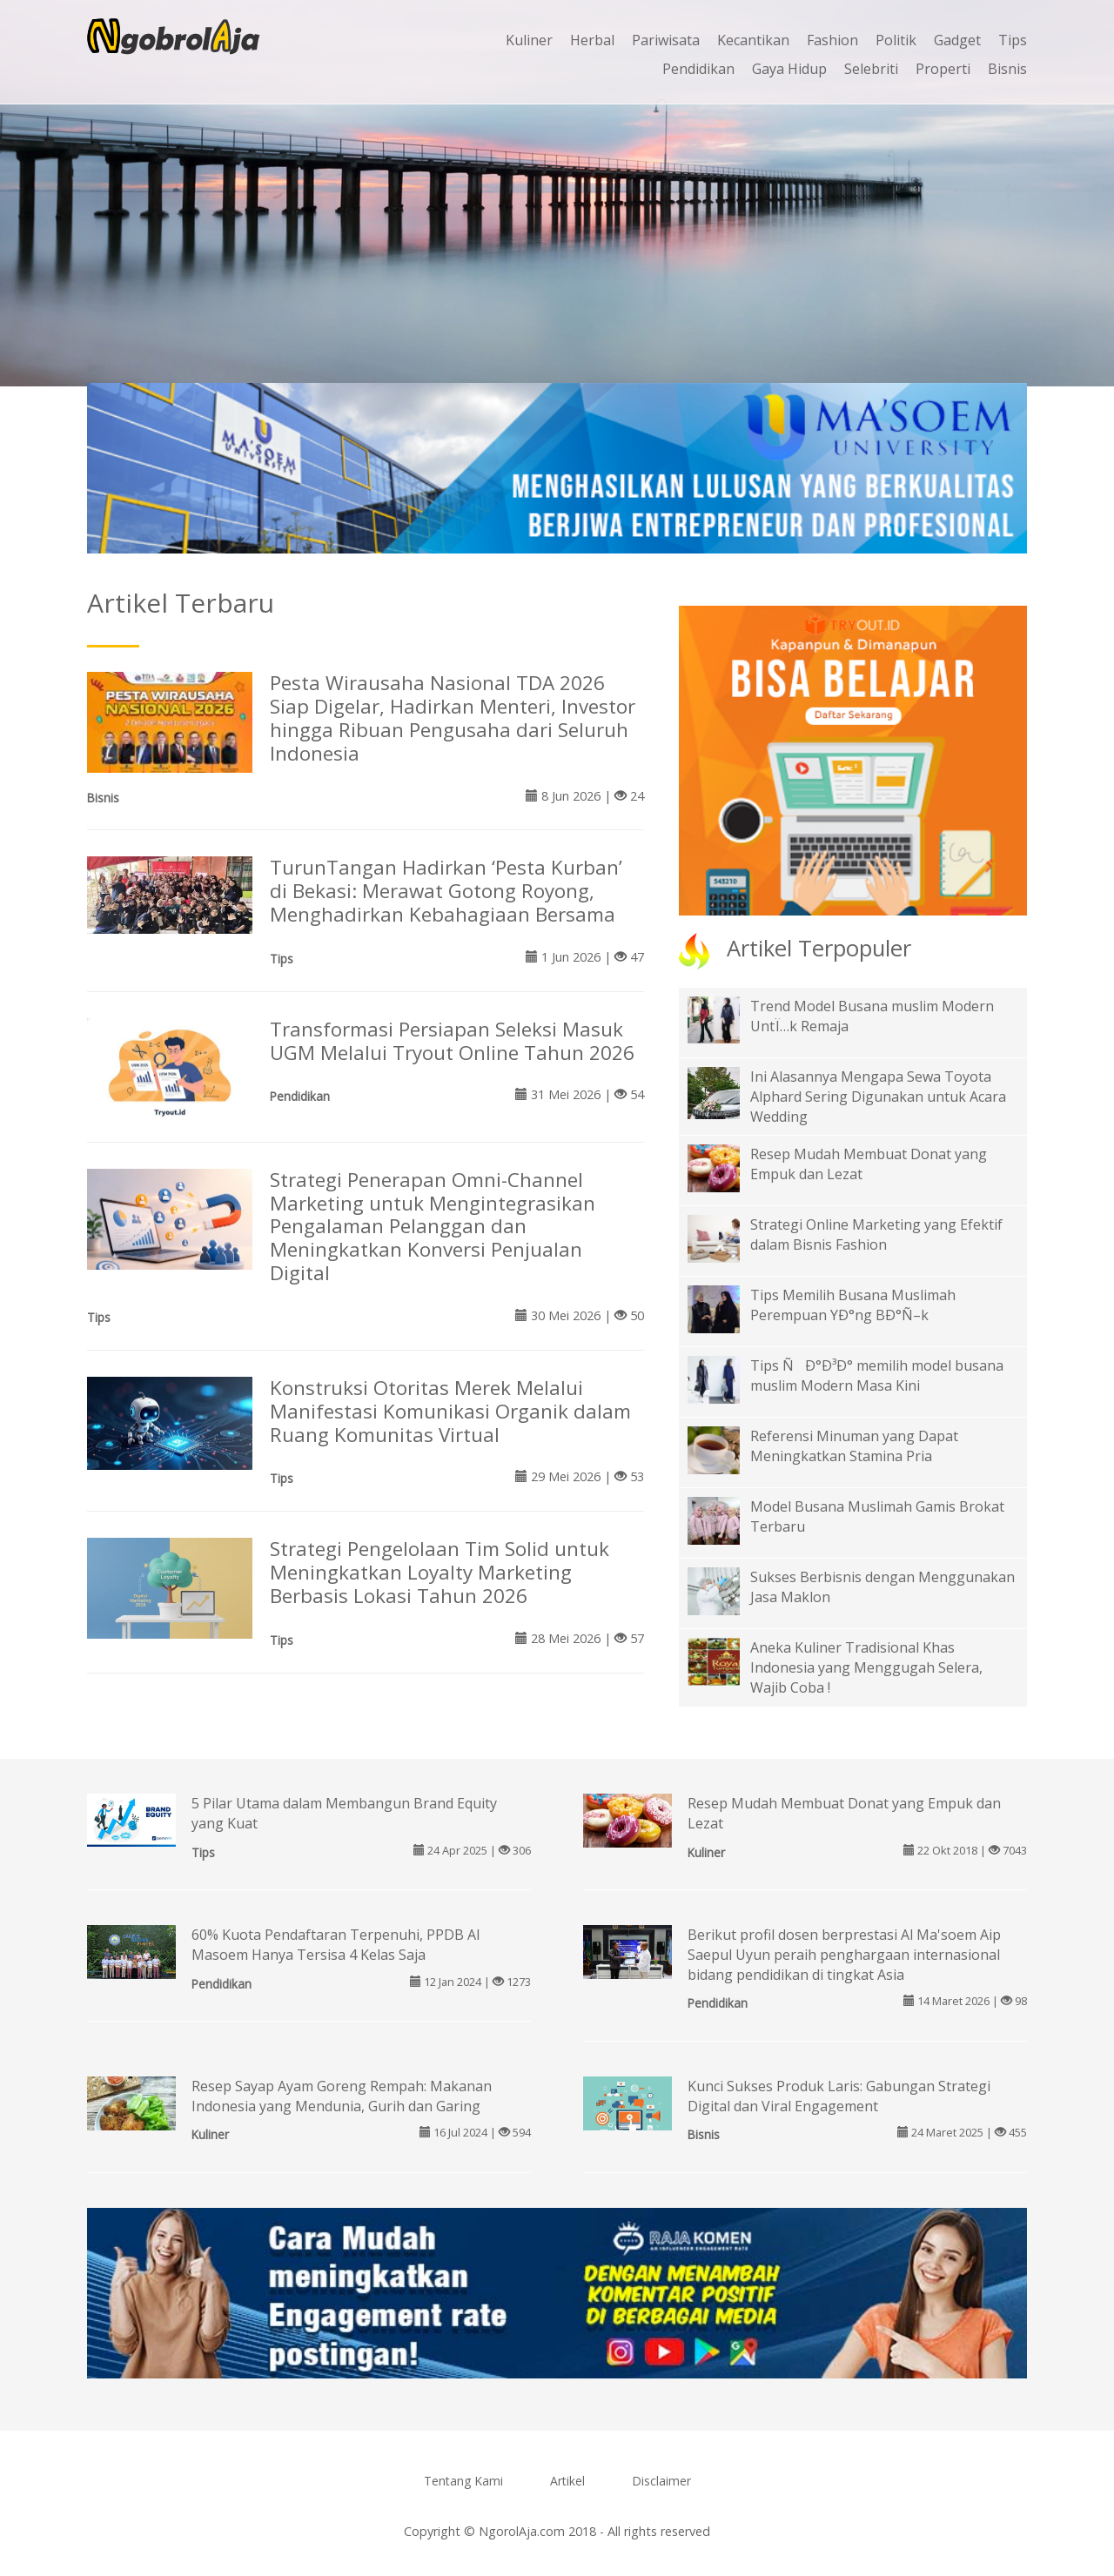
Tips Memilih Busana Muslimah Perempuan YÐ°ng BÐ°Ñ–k (853, 1305)
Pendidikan (698, 68)
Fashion (832, 40)
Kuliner (529, 40)
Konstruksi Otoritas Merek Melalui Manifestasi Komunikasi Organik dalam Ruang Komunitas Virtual (450, 1411)
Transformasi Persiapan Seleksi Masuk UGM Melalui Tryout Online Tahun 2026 (452, 1041)
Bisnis (1007, 68)
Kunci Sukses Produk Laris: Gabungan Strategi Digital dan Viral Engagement (839, 2096)
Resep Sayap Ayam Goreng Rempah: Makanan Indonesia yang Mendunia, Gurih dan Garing (341, 2096)
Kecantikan (753, 40)
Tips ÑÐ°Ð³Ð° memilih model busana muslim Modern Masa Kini (876, 1375)
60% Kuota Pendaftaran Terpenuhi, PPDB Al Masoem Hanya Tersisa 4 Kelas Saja (335, 1944)
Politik (896, 40)
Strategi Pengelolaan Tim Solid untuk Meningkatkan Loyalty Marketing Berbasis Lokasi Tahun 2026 (439, 1572)
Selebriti (871, 68)
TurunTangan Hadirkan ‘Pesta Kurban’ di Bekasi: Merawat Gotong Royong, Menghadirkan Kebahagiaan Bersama (446, 891)
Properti (943, 68)
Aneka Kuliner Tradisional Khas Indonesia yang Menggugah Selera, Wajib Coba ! (866, 1667)
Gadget (957, 40)
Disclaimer (661, 2480)
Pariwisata (666, 40)
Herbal (592, 40)
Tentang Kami (463, 2480)
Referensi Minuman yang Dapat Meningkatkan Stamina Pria (854, 1446)
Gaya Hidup (789, 68)
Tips (1012, 40)
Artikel (567, 2480)
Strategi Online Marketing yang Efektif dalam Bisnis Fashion (876, 1234)
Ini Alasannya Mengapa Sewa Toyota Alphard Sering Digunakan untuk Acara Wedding (878, 1096)
